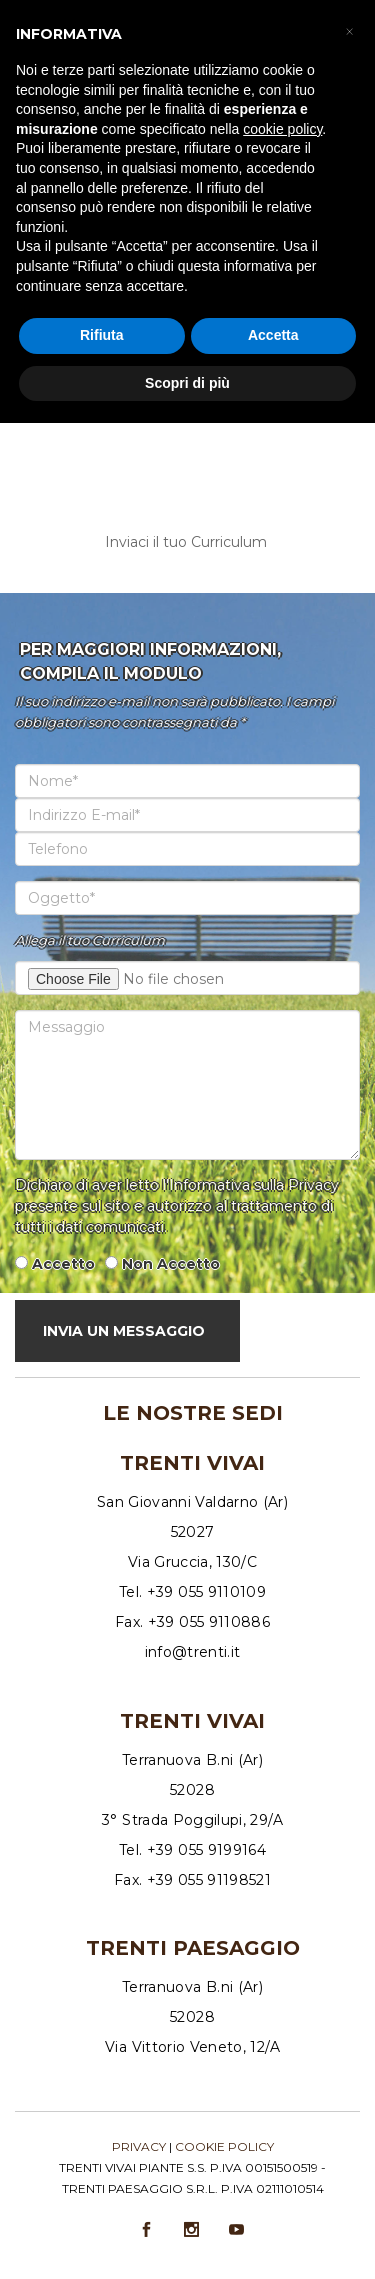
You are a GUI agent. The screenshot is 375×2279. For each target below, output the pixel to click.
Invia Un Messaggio (124, 1331)
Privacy (139, 2146)
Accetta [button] (273, 335)
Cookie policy (224, 2146)
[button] (349, 32)
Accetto (63, 1264)
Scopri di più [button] (187, 383)
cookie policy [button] (282, 129)
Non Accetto (171, 1264)
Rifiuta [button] (102, 335)
